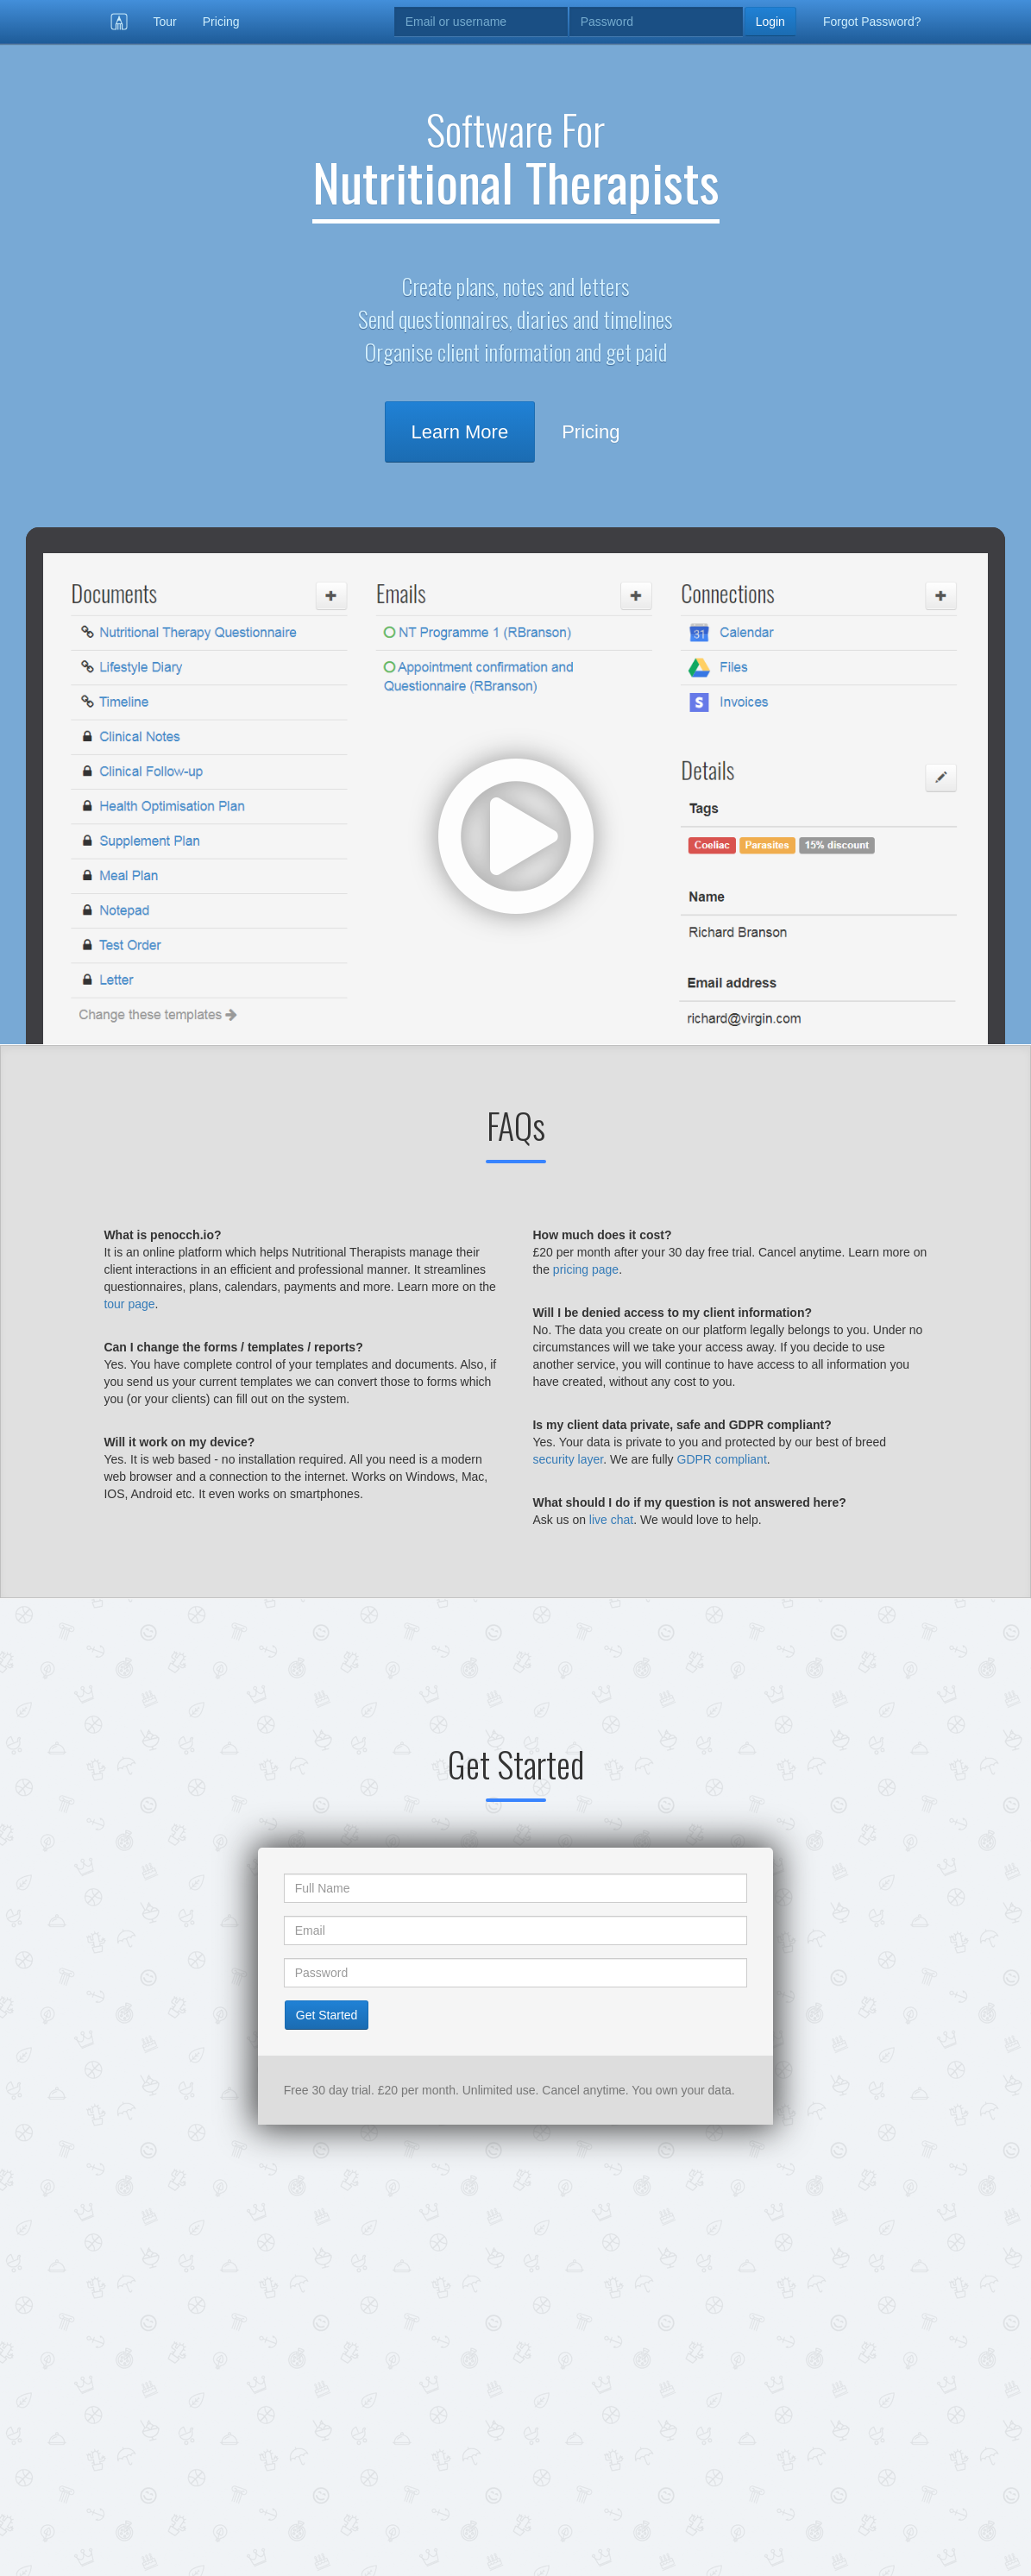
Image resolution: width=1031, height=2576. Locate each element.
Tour (165, 21)
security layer (567, 1459)
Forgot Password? (872, 21)
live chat (611, 1520)
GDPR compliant (722, 1459)
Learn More (460, 432)
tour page (129, 1304)
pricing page (586, 1269)
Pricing (221, 21)
